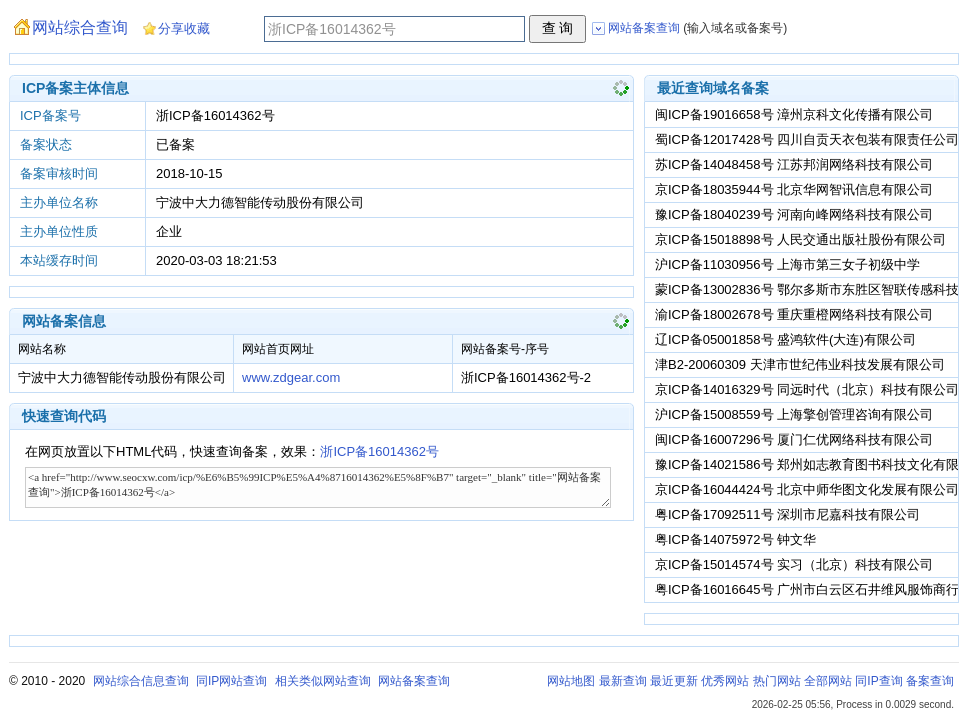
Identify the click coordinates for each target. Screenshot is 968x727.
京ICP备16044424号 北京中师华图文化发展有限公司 (807, 489)
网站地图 (571, 681)
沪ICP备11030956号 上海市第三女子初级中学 (787, 264)
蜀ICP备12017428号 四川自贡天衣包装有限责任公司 (807, 139)
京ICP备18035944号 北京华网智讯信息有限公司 (794, 189)
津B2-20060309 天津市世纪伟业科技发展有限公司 (800, 364)
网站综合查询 (80, 27)
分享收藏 (184, 28)
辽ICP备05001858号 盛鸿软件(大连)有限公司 (785, 339)
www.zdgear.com (291, 377)
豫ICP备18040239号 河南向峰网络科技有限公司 (794, 214)
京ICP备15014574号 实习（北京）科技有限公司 (794, 564)
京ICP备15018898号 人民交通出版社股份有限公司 (800, 239)
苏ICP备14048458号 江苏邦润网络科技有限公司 (794, 164)
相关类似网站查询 (323, 681)
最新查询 (623, 681)
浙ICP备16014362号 (379, 451)
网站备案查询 (414, 681)
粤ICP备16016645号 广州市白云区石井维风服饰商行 (807, 589)
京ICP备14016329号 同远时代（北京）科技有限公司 (807, 389)
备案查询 (930, 681)
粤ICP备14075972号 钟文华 (735, 539)
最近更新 (674, 681)
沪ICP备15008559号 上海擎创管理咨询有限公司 (794, 414)
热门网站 (777, 681)
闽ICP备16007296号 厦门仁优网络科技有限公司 (794, 439)
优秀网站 (725, 681)
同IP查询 (878, 681)
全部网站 (828, 681)
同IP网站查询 (231, 681)
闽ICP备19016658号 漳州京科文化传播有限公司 (794, 114)
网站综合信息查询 (141, 681)
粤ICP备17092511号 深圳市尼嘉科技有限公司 (787, 514)
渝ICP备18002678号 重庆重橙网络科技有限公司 (794, 314)
